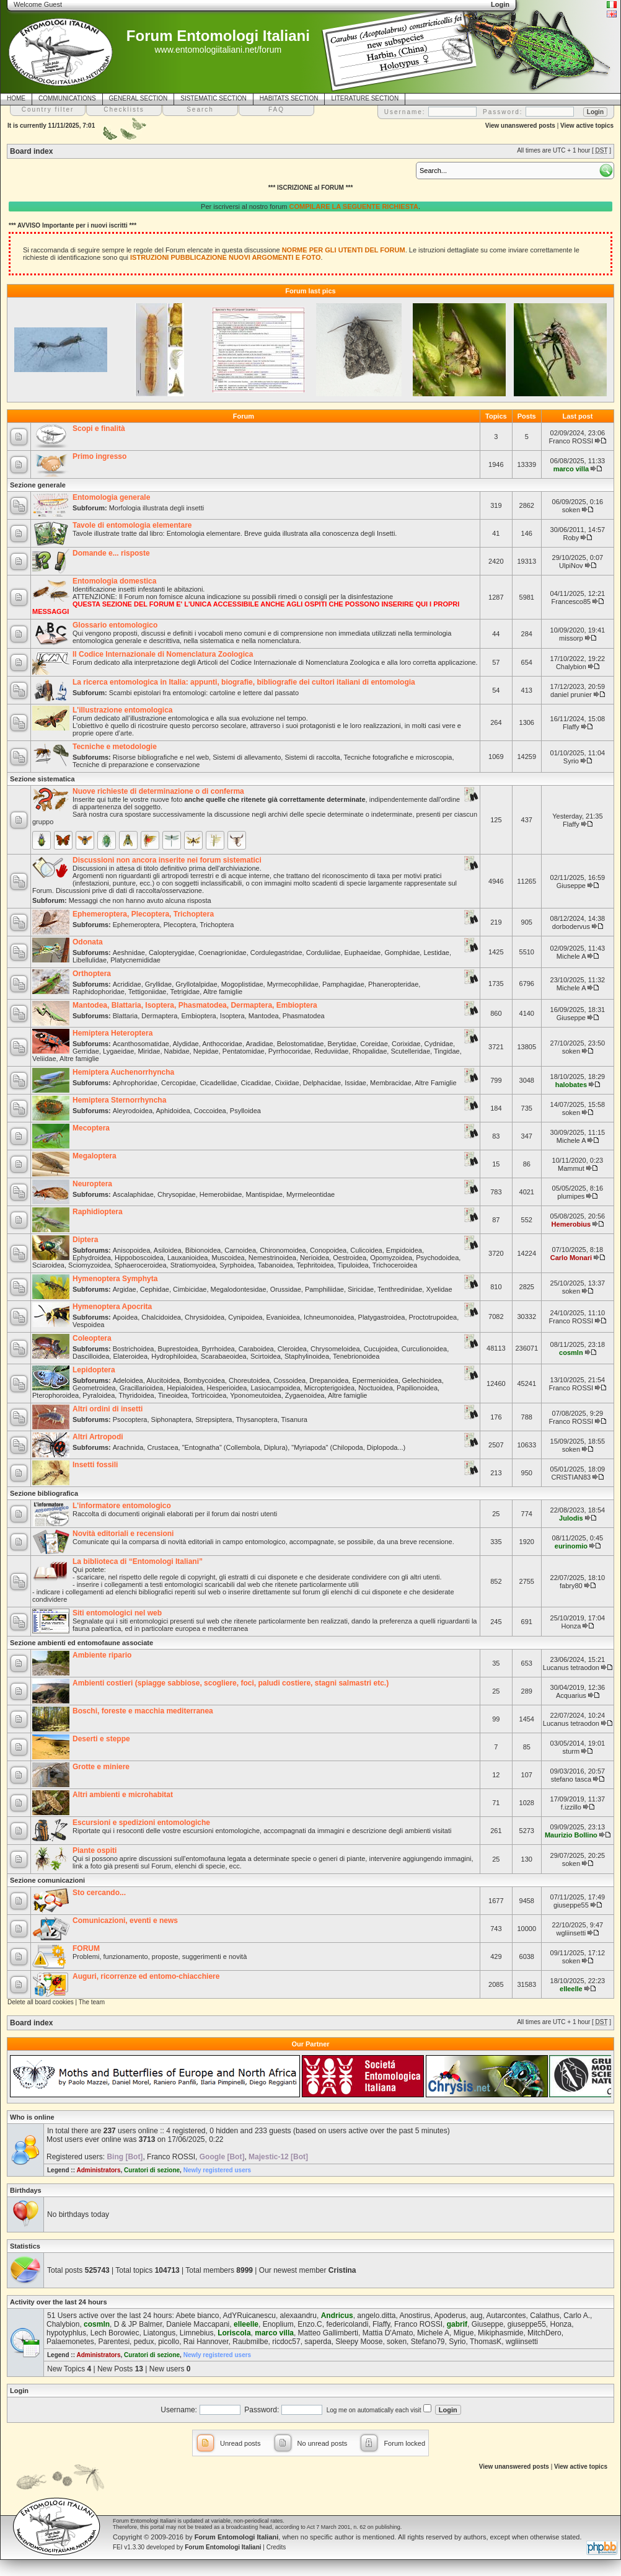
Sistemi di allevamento (247, 757)
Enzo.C (309, 2324)
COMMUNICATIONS (67, 98)
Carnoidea (240, 1250)
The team (92, 2002)
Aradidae (259, 1043)
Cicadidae (256, 1082)
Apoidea (125, 1317)
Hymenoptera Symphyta (115, 1278)
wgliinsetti (571, 1933)
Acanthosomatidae (141, 1043)
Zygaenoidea (305, 1395)
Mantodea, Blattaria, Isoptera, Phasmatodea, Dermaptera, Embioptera (195, 1005)
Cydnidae (439, 1043)
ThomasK (485, 2341)
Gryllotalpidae (196, 984)
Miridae (149, 1051)
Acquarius (571, 1695)
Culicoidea (366, 1250)
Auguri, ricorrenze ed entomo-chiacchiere (146, 1976)
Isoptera (232, 1015)
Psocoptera (130, 1419)
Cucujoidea (381, 1348)
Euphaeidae (363, 952)
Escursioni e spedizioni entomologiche (141, 1822)
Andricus (337, 2315)
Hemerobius (571, 1224)
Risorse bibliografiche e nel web (161, 757)
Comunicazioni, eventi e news (125, 1920)
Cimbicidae (189, 1289)
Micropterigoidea (329, 1388)
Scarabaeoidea (224, 1356)
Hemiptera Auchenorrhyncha (123, 1072)
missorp (571, 638)
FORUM (86, 1948)
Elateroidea (130, 1356)
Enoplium (278, 2324)
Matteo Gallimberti (328, 2333)
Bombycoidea (204, 1380)
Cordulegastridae (276, 952)
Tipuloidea (352, 1265)
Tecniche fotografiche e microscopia (398, 757)
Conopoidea (328, 1250)
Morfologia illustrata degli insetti (156, 508)
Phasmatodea (304, 1015)
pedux (144, 2341)
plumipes (570, 1196)
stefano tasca (571, 1779)
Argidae (124, 1289)
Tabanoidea (275, 1265)
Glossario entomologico (115, 625)
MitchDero (544, 2333)
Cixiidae (287, 1082)
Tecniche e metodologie (115, 746)
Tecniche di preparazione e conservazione (136, 764)
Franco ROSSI (571, 441)
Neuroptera (92, 1183)
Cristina (342, 2270)
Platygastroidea (381, 1317)
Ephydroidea (92, 1257)
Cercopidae (178, 1082)
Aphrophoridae (135, 1082)
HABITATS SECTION (289, 98)
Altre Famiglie (435, 1082)
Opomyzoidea (391, 1257)
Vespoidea (88, 1324)
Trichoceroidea (394, 1265)
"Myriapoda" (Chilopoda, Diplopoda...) (348, 1447)
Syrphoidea (236, 1265)
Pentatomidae (243, 1051)
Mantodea (264, 1015)
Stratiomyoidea (193, 1265)
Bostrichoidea (133, 1348)
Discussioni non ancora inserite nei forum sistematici (167, 860)
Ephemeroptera (136, 924)
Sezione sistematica (42, 779)
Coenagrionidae (222, 952)
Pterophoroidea (55, 1395)
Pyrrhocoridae (289, 1051)
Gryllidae (158, 984)
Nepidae (206, 1051)
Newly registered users (217, 2170)
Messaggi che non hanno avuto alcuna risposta (140, 900)
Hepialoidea (185, 1388)
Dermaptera (159, 1015)
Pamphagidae (343, 984)
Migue (464, 2333)
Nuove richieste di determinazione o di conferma (158, 791)
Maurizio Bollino (571, 1835)
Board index (31, 151)
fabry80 (571, 1585)
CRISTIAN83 (571, 1477)
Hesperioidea (227, 1388)
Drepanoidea (328, 1380)
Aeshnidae (129, 952)
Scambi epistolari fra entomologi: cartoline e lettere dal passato (204, 692)
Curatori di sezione (152, 2170)
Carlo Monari (571, 1257)
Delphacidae (322, 1082)
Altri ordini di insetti (108, 1409)
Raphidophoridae (99, 991)
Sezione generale (38, 485)
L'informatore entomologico (122, 1505)
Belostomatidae (300, 1043)
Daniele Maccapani (197, 2324)
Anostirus (414, 2315)
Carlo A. (576, 2315)
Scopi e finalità (99, 428)
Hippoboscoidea (139, 1257)
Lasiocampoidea (275, 1388)
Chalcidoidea (161, 1317)
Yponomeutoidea (255, 1395)
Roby (571, 537)
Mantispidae (263, 1194)
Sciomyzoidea (89, 1265)
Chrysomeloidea (334, 1348)
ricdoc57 (286, 2341)
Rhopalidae (370, 1051)
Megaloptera (95, 1156)
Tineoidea (173, 1395)
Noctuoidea (375, 1388)
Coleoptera (92, 1338)
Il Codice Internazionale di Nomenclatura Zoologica (163, 654)
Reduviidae (331, 1051)
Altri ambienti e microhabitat (123, 1794)
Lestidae (436, 952)
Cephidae (154, 1289)
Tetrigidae (185, 991)
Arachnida (128, 1447)
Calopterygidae (172, 952)
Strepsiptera (213, 1419)
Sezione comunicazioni (47, 1880)
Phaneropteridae (393, 984)
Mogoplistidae (242, 984)
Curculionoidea (424, 1348)
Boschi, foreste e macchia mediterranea (143, 1711)
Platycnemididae (135, 960)
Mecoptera (91, 1128)
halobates (571, 1084)
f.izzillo (571, 1807)
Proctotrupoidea (433, 1317)
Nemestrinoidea (272, 1257)
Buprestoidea (178, 1348)
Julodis (571, 1518)
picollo (168, 2341)
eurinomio (571, 1546)
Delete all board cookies (40, 2002)
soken (571, 509)
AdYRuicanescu (249, 2315)
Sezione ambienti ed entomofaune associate (81, 1642)
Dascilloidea (91, 1356)
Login (19, 2390)
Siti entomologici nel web (117, 1613)
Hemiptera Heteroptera (112, 1033)
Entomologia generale (111, 497)
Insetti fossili (95, 1464)
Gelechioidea (422, 1380)
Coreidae (374, 1043)
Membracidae (391, 1082)
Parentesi (114, 2341)
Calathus (544, 2315)
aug (476, 2315)
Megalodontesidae (238, 1289)
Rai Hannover (206, 2341)
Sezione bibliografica (44, 1493)
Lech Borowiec (114, 2333)
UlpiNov (571, 565)
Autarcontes (506, 2315)
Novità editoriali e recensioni (123, 1533)
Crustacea (162, 1447)
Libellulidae (90, 960)
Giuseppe (571, 885)
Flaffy (571, 727)
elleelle (571, 1988)
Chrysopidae (176, 1194)
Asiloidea (168, 1250)
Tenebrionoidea (356, 1356)
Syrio (571, 761)
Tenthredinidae (399, 1289)
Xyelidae (439, 1289)
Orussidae (285, 1289)
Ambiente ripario (102, 1655)
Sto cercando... (99, 1892)
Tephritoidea (315, 1265)
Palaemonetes (70, 2341)
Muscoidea (228, 1257)
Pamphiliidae (324, 1289)
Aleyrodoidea (132, 1110)
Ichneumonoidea (329, 1317)
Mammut (571, 1168)
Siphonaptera (171, 1419)
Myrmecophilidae (293, 984)
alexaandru (298, 2315)
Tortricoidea (209, 1395)
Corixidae (406, 1043)
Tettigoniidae (147, 991)
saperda (317, 2341)
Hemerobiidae (221, 1194)
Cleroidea (292, 1348)
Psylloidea (245, 1110)
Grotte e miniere (101, 1766)
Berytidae (342, 1043)
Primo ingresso (99, 456)
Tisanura (294, 1419)
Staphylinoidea (306, 1356)
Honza (571, 1626)
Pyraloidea (98, 1395)
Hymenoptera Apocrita (112, 1306)
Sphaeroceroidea (141, 1265)
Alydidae (185, 1043)
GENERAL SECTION (138, 98)
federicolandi (347, 2324)
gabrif (457, 2324)
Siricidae (361, 1289)
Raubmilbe (250, 2341)
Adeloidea (128, 1380)
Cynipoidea (245, 1317)
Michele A (571, 956)
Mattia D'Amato (388, 2333)
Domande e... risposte (111, 553)
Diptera (85, 1239)
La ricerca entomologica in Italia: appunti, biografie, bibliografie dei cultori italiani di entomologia (244, 682)
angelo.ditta (376, 2315)
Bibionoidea (203, 1250)
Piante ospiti (95, 1850)
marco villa (571, 469)
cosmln (571, 1352)
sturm (571, 1751)
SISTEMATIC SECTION (213, 98)
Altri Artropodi (98, 1436)
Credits (276, 2547)
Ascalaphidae (133, 1194)
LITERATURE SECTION (365, 98)
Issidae (355, 1082)
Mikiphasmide (500, 2333)
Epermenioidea (375, 1380)
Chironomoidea (283, 1250)
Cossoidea (289, 1380)
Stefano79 (428, 2341)
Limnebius (197, 2333)
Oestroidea (349, 1257)
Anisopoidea (132, 1250)
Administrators (98, 2170)
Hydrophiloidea (173, 1356)
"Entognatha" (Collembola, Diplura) (235, 1447)
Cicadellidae (218, 1082)
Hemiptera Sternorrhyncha (119, 1100)
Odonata (88, 942)
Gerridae (86, 1051)
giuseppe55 (571, 1905)
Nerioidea (314, 1257)
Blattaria (125, 1015)
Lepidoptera (94, 1370)
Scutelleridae (410, 1051)
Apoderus (449, 2315)
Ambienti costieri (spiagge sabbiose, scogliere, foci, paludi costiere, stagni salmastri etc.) (231, 1683)
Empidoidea (404, 1250)
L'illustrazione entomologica (123, 710)
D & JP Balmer (138, 2324)
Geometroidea (94, 1388)
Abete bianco (197, 2315)
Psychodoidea (437, 1257)
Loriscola (234, 2333)
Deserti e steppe (101, 1738)
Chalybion (571, 666)
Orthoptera (92, 973)
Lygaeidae (118, 1051)
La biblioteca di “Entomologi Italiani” (138, 1561)
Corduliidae (323, 952)
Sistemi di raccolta (312, 757)
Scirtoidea (265, 1356)
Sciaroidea (48, 1265)
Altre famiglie (223, 991)
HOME (16, 98)
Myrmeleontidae (310, 1194)
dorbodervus (571, 926)
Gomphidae (402, 952)
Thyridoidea (136, 1395)
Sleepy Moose (358, 2341)
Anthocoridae (222, 1043)
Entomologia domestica (114, 581)
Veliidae (44, 1058)
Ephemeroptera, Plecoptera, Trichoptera (143, 914)
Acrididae (127, 984)
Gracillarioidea (141, 1388)
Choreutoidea (249, 1380)
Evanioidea (283, 1317)
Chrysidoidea (204, 1317)
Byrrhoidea (218, 1348)
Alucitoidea (163, 1380)
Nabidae (177, 1051)
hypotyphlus (66, 2333)
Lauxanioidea (187, 1257)
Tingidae (447, 1051)
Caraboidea (256, 1348)
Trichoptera (217, 924)
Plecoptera (180, 924)
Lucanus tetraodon (571, 1667)
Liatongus (159, 2333)
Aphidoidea (173, 1110)
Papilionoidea (417, 1388)
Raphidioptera (98, 1211)
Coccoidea (210, 1110)
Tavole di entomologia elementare (132, 525)
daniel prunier (571, 694)
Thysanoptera (256, 1419)
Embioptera (198, 1015)
